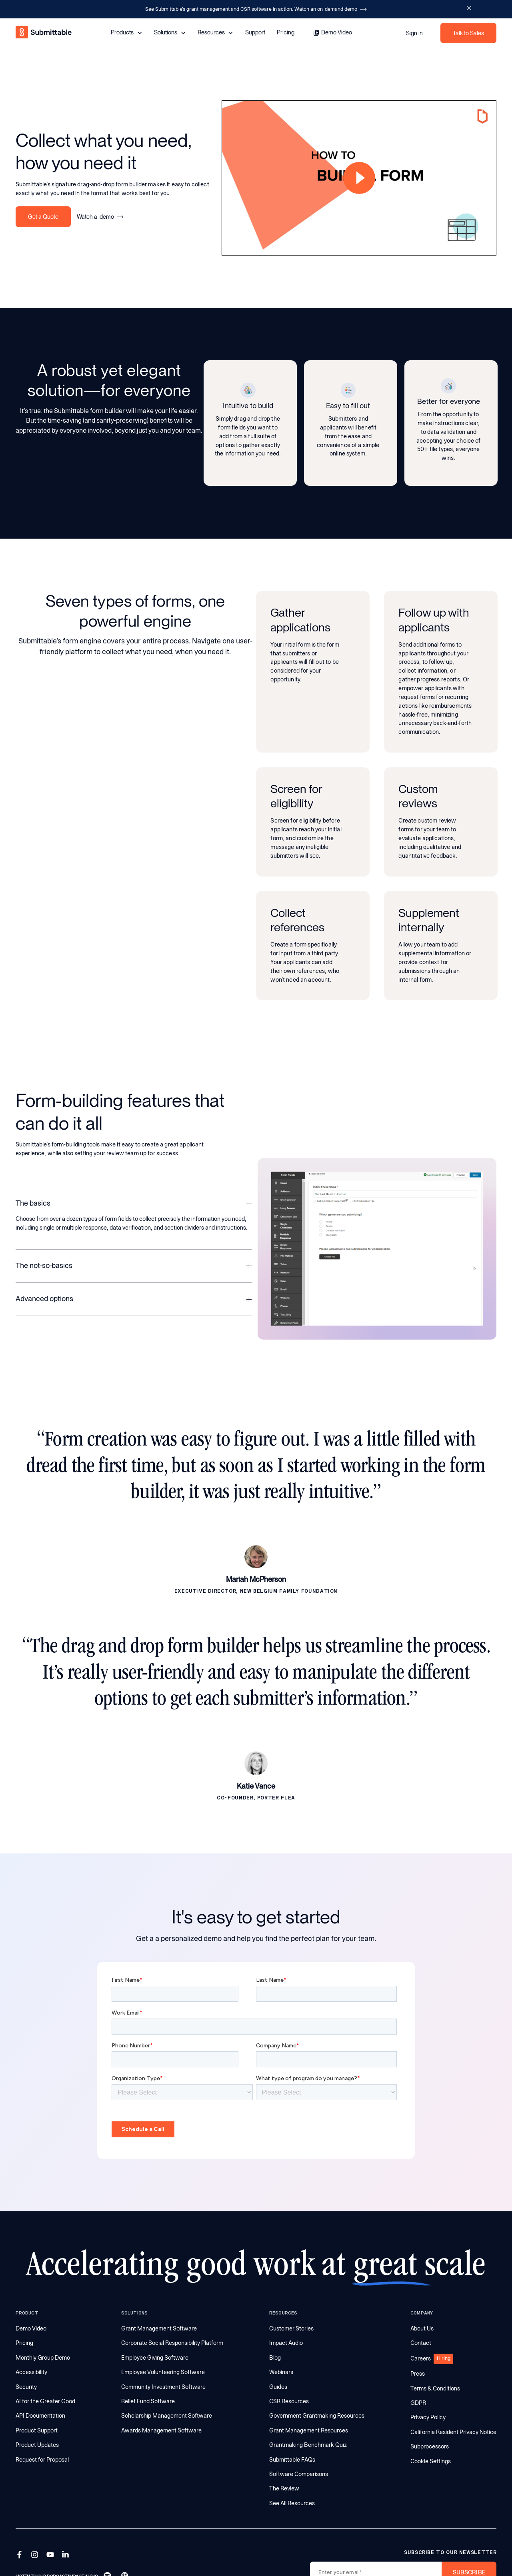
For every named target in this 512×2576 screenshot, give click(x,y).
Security (26, 2387)
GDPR (418, 2403)
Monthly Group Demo (43, 2358)
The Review (284, 2488)
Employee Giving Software (154, 2358)
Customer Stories (291, 2328)
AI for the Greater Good (45, 2401)
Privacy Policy (428, 2417)
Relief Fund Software (148, 2401)
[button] (134, 1198)
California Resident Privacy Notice (453, 2432)
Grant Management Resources (308, 2430)
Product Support (37, 2430)
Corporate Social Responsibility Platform (172, 2343)
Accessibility (31, 2372)
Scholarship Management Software (166, 2416)
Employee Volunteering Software (163, 2372)
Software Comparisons (298, 2474)
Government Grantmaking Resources (316, 2416)
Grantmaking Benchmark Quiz (308, 2445)
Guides (278, 2387)
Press (417, 2374)
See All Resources (292, 2503)
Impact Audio (286, 2343)
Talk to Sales (468, 33)
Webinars (281, 2372)
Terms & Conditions (435, 2388)
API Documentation (40, 2416)
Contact (420, 2343)
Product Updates (37, 2445)
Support (255, 32)
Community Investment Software (163, 2387)
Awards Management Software (161, 2430)
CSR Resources (289, 2401)
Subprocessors (429, 2446)
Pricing (285, 32)
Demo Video (31, 2328)
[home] (44, 33)
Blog (275, 2358)
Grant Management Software (159, 2328)
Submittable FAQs (292, 2460)
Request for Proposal (42, 2460)
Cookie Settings (430, 2461)
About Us (422, 2328)
